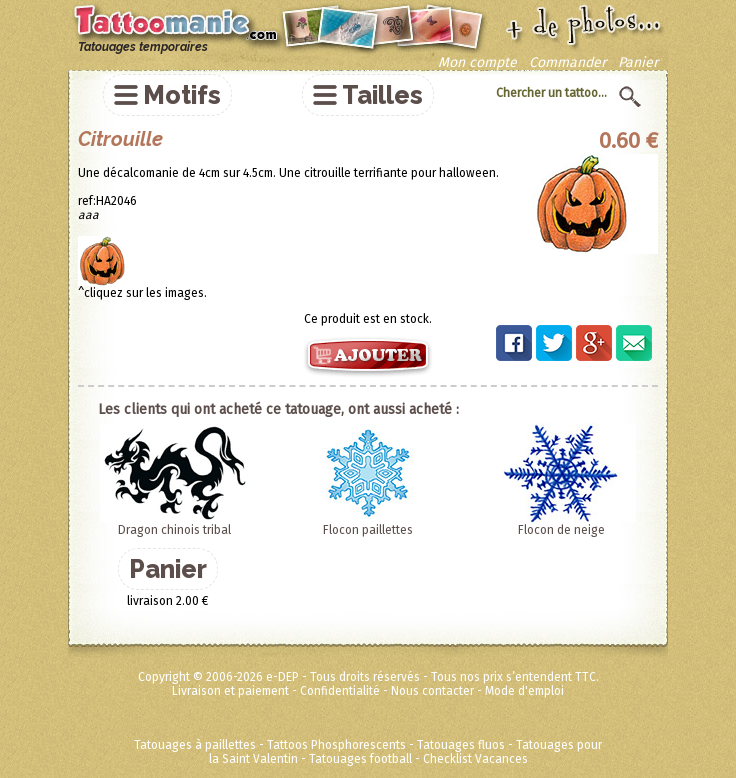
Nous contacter (432, 691)
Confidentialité (340, 691)
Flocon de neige (561, 530)
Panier (638, 62)
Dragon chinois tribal (174, 530)
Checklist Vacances (475, 759)
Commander (567, 62)
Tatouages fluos (461, 745)
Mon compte (477, 62)
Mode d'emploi (524, 691)
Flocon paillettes (368, 530)
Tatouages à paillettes (195, 745)
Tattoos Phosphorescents (336, 745)
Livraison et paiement (230, 691)
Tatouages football (360, 759)
